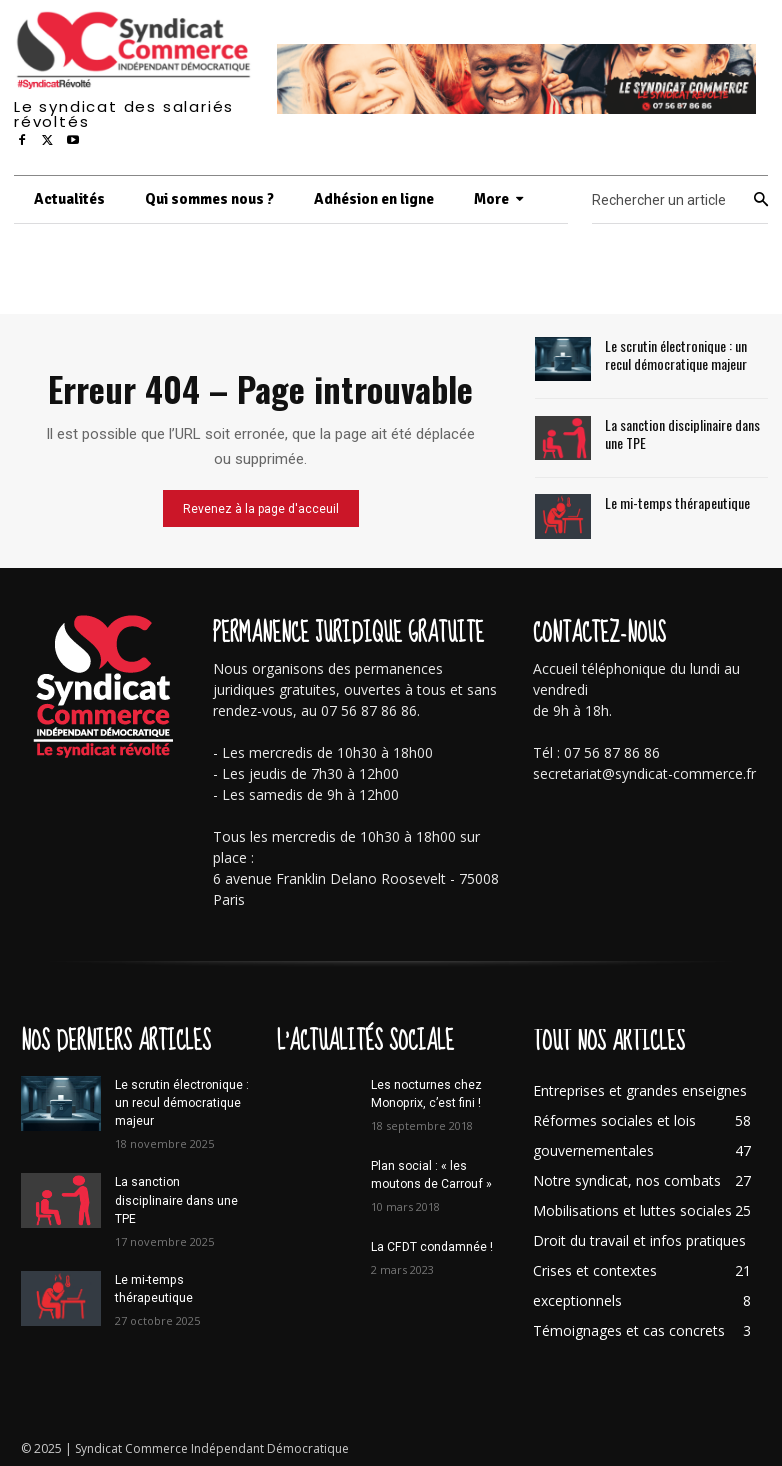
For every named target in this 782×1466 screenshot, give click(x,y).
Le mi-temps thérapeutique (677, 502)
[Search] (761, 200)
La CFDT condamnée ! (431, 1246)
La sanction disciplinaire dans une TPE (682, 432)
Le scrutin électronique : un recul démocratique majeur (675, 354)
